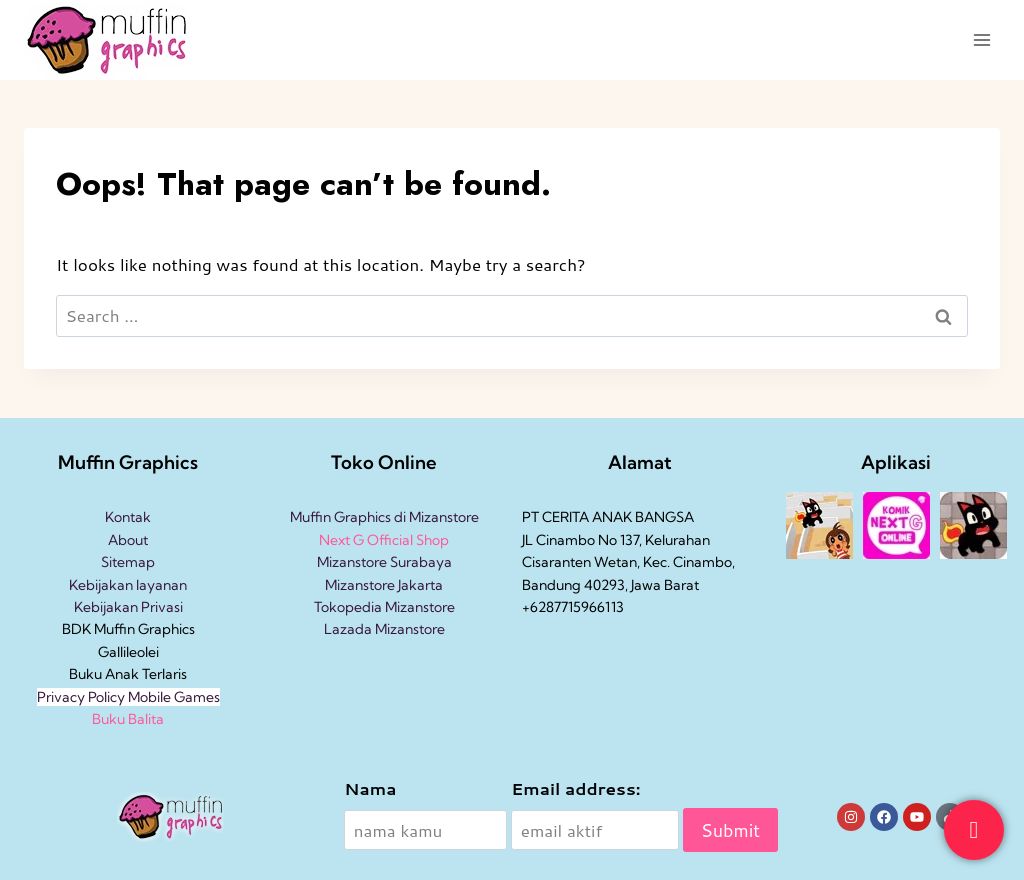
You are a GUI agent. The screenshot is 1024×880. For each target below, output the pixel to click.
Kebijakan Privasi (128, 607)
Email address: (575, 788)
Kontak (128, 517)
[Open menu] (981, 39)
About (128, 540)
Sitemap (128, 562)
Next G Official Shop (384, 540)
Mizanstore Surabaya (384, 562)
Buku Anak (104, 674)
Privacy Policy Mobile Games (128, 697)
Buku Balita (128, 719)
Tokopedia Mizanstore (384, 607)
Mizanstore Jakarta (384, 585)
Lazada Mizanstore (384, 629)
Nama (370, 788)
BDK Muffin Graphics (128, 629)
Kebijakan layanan (128, 585)
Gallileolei (128, 652)
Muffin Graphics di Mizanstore (384, 517)
